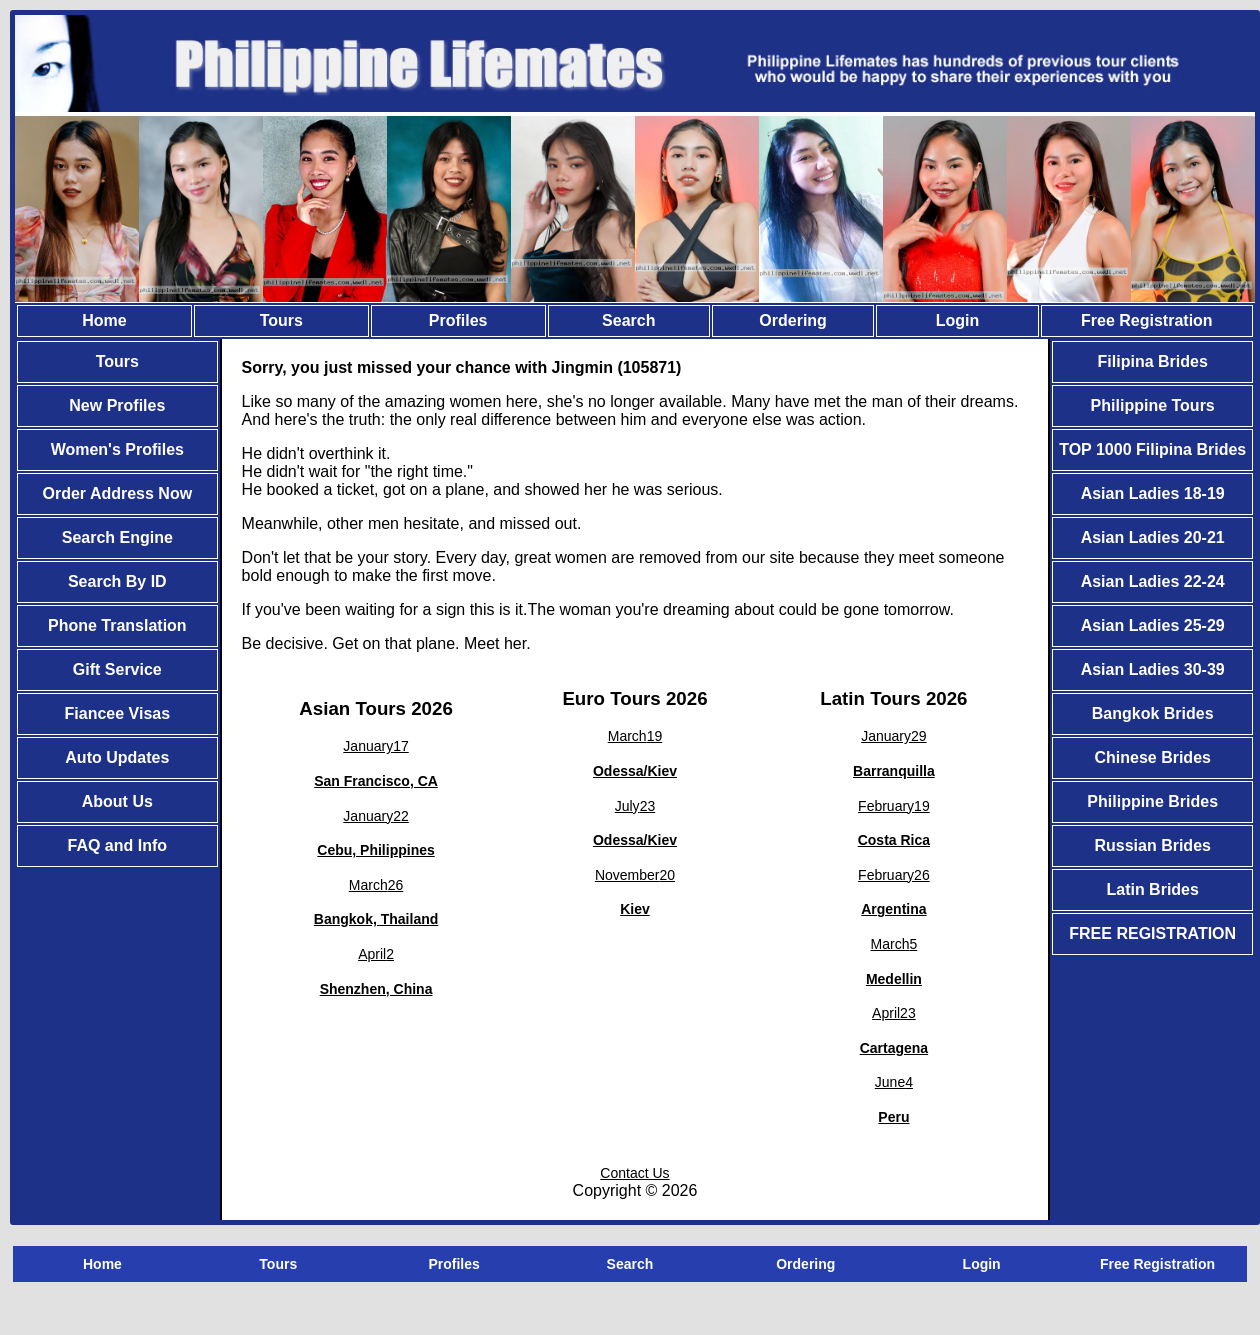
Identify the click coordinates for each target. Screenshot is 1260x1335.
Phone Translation (117, 625)
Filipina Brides (1153, 361)
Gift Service (117, 669)
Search (628, 320)
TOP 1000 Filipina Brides (1152, 449)
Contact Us (634, 1173)
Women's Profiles (117, 449)
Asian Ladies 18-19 (1153, 493)
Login (958, 320)
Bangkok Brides (1153, 713)
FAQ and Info (118, 845)
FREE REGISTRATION (1152, 933)
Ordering (793, 320)
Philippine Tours (1153, 405)
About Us (117, 801)
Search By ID (117, 581)
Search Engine (117, 537)
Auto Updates (117, 757)
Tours (281, 320)
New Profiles (117, 405)
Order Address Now (117, 493)
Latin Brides (1152, 889)
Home (104, 320)
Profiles (458, 320)
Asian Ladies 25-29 (1153, 625)
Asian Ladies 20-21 (1153, 537)
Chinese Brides (1152, 757)
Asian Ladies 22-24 (1153, 581)
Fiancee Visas (118, 713)
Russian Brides (1152, 845)
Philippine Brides (1152, 801)
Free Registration (1147, 320)
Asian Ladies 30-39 (1153, 669)
